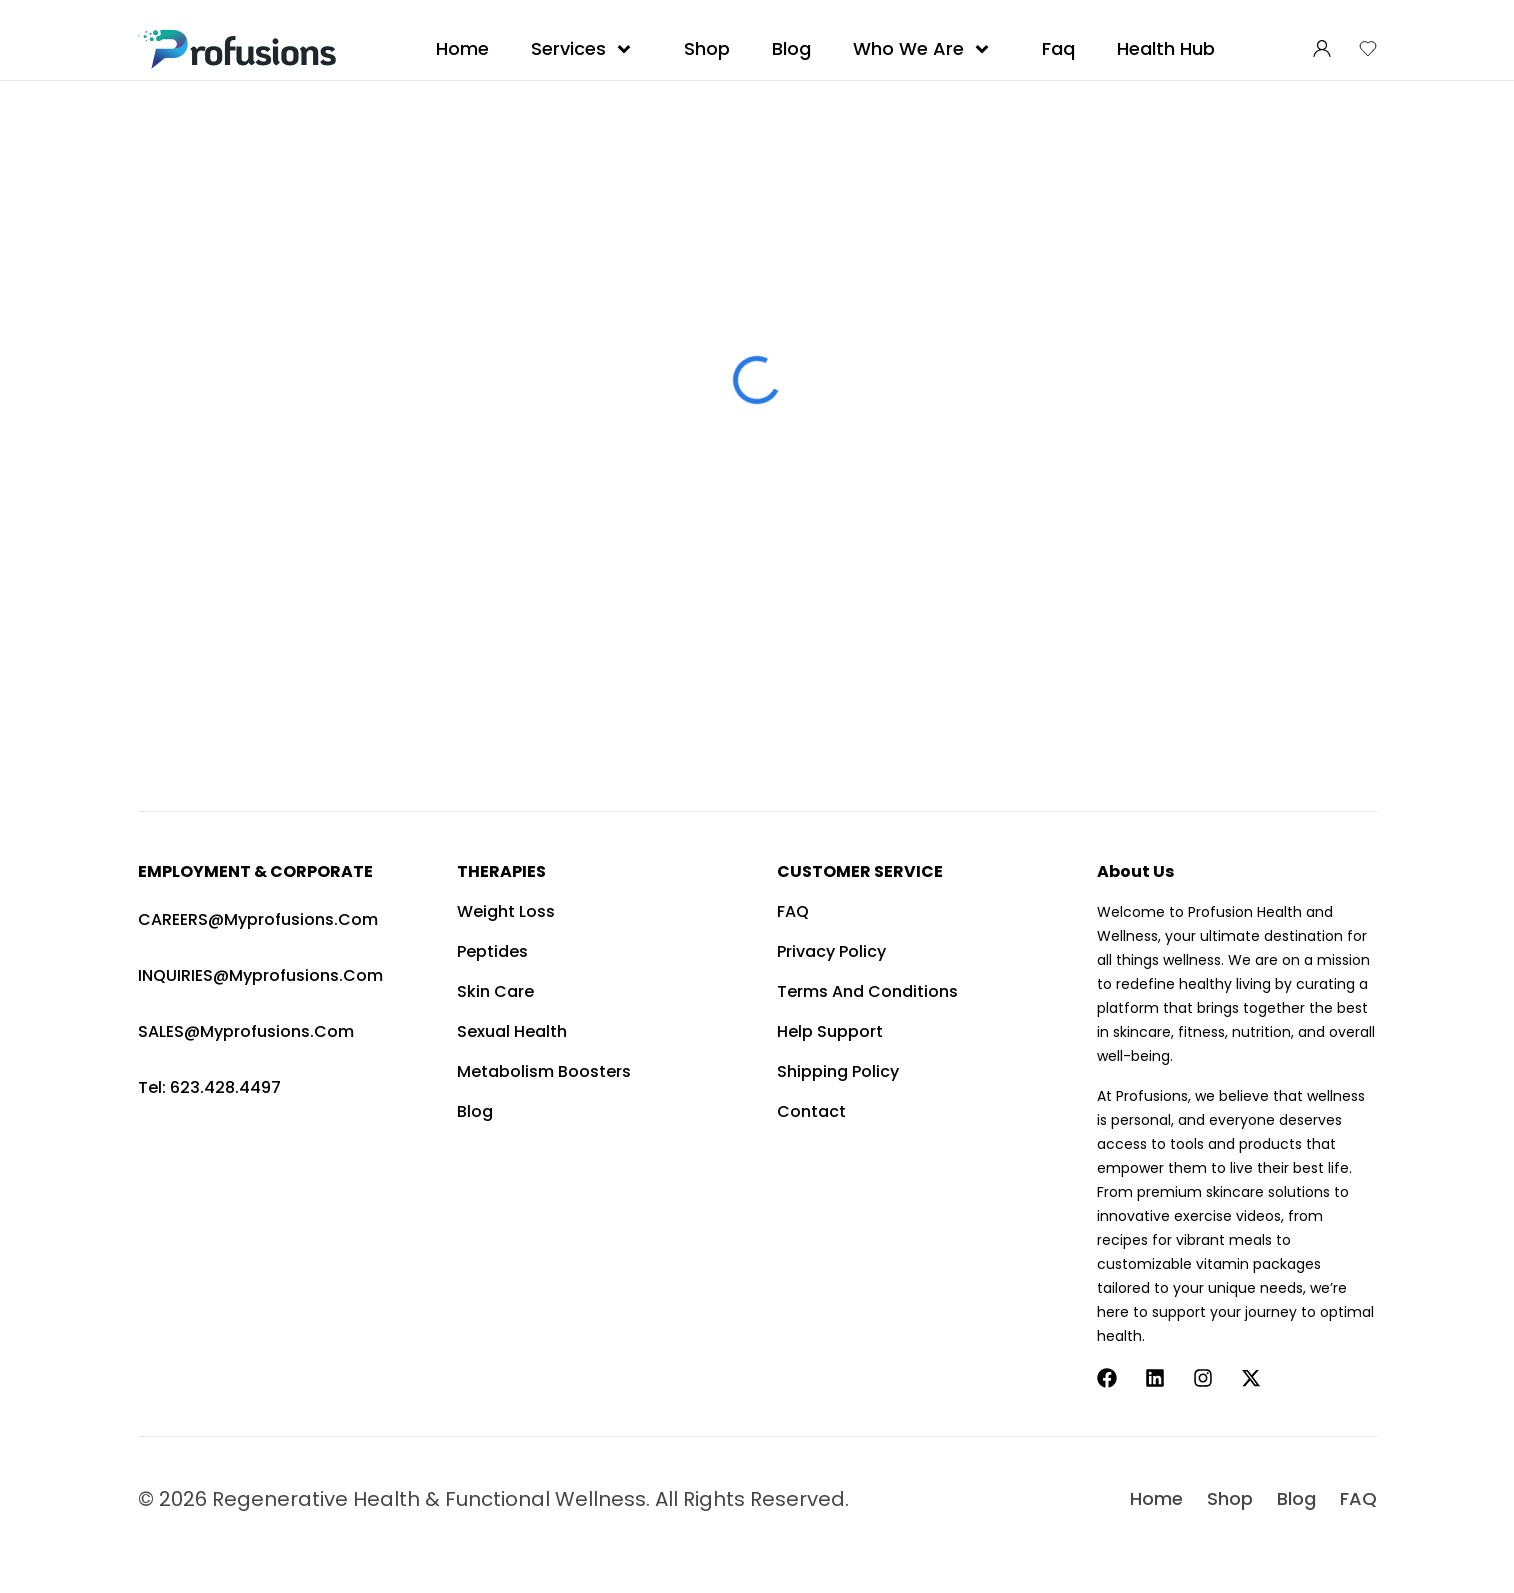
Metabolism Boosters (544, 1071)
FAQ (793, 911)
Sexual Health (512, 1031)
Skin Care (495, 991)
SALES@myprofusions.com (246, 1031)
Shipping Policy (838, 1071)
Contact (811, 1111)
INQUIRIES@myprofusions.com (260, 975)
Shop (707, 48)
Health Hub (1166, 48)
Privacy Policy (831, 951)
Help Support (830, 1031)
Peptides (492, 951)
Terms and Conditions (867, 991)
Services (586, 49)
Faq (1058, 48)
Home (462, 48)
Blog (791, 48)
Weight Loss (506, 911)
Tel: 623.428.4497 (209, 1087)
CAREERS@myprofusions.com (258, 919)
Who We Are (926, 49)
